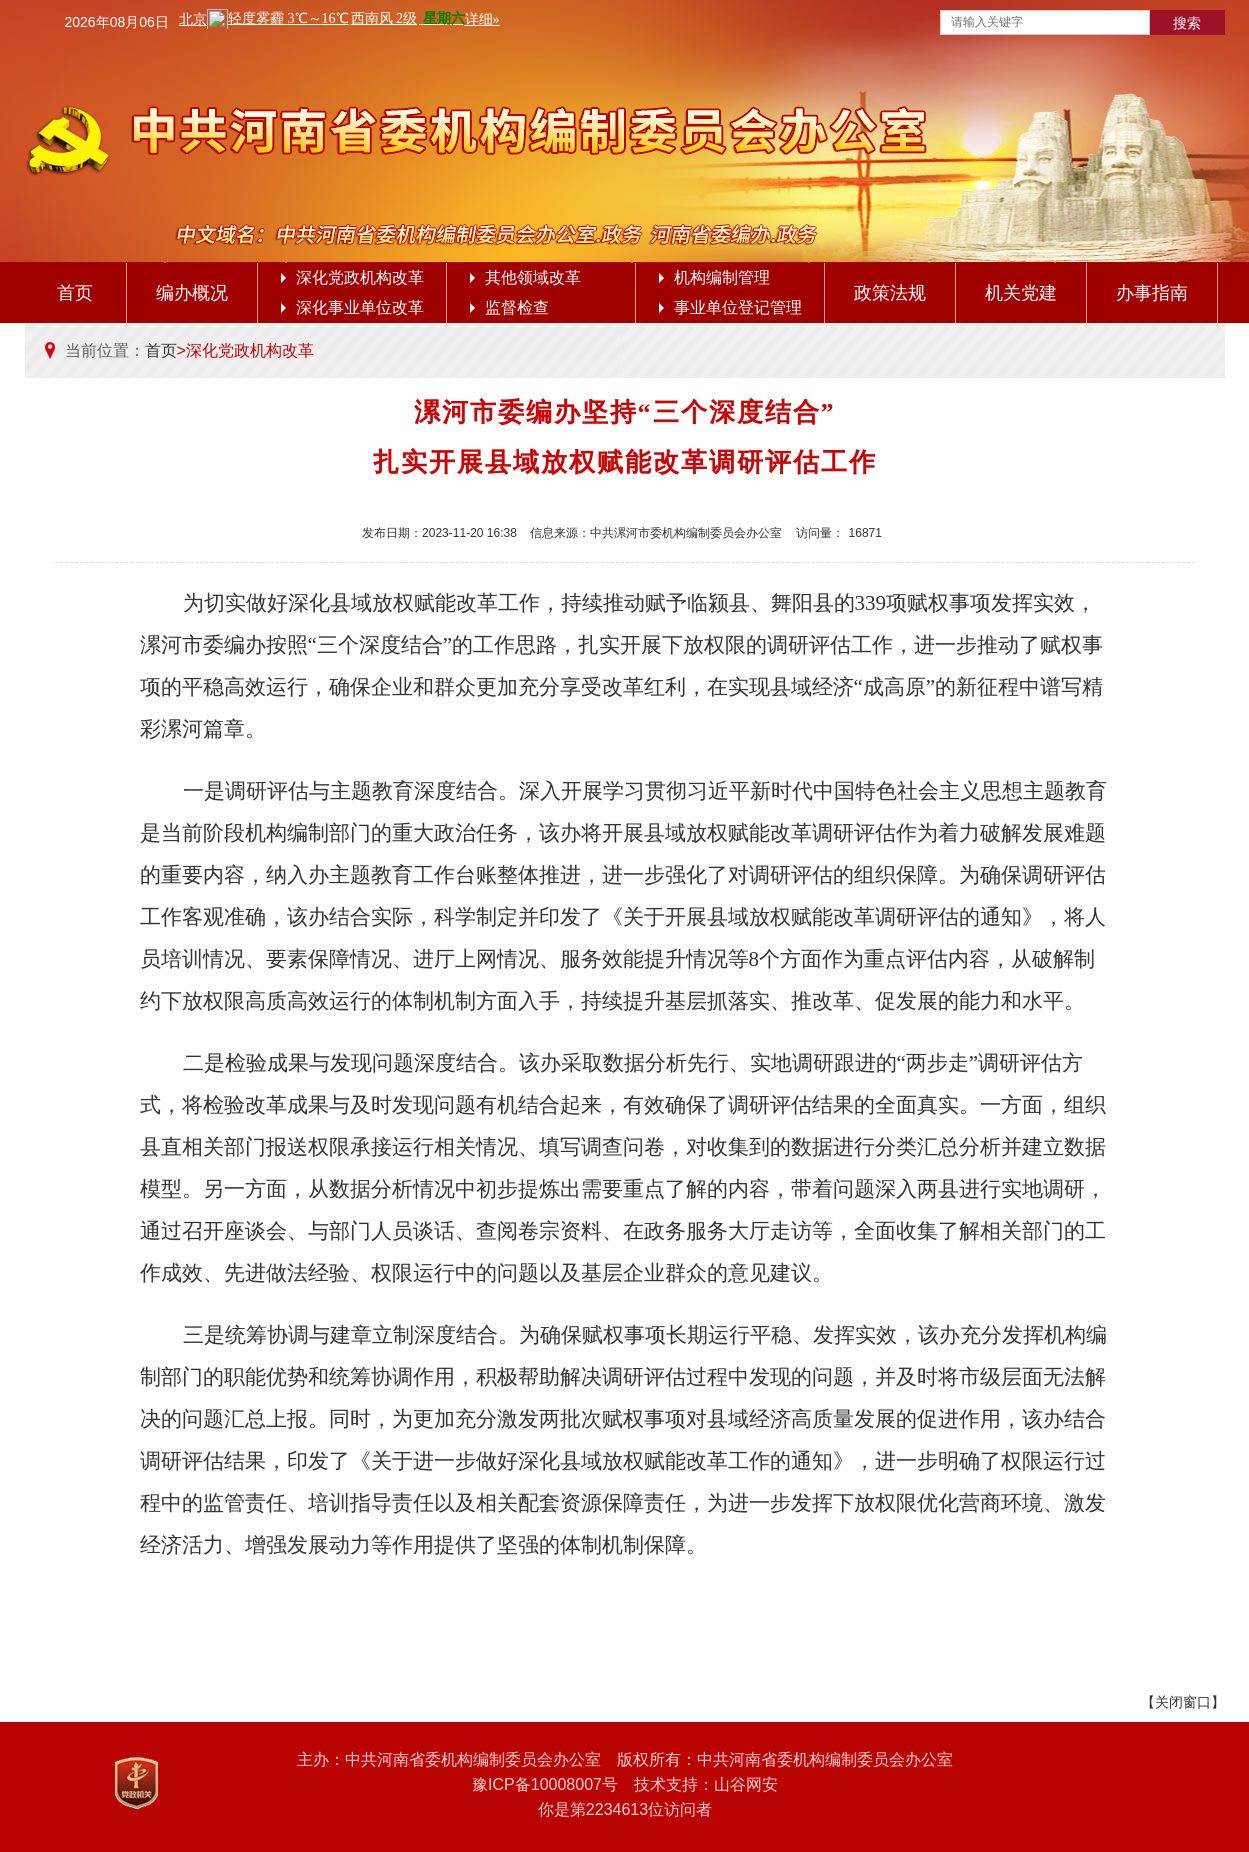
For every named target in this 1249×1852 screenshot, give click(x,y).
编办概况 (192, 293)
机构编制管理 (714, 277)
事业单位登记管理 (730, 307)
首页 (75, 293)
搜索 (1187, 23)
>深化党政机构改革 (245, 350)
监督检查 (509, 307)
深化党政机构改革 (352, 277)
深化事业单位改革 (352, 307)
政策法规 (890, 293)
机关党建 (1021, 293)
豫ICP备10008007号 (545, 1784)
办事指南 (1152, 293)
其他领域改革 (525, 277)
